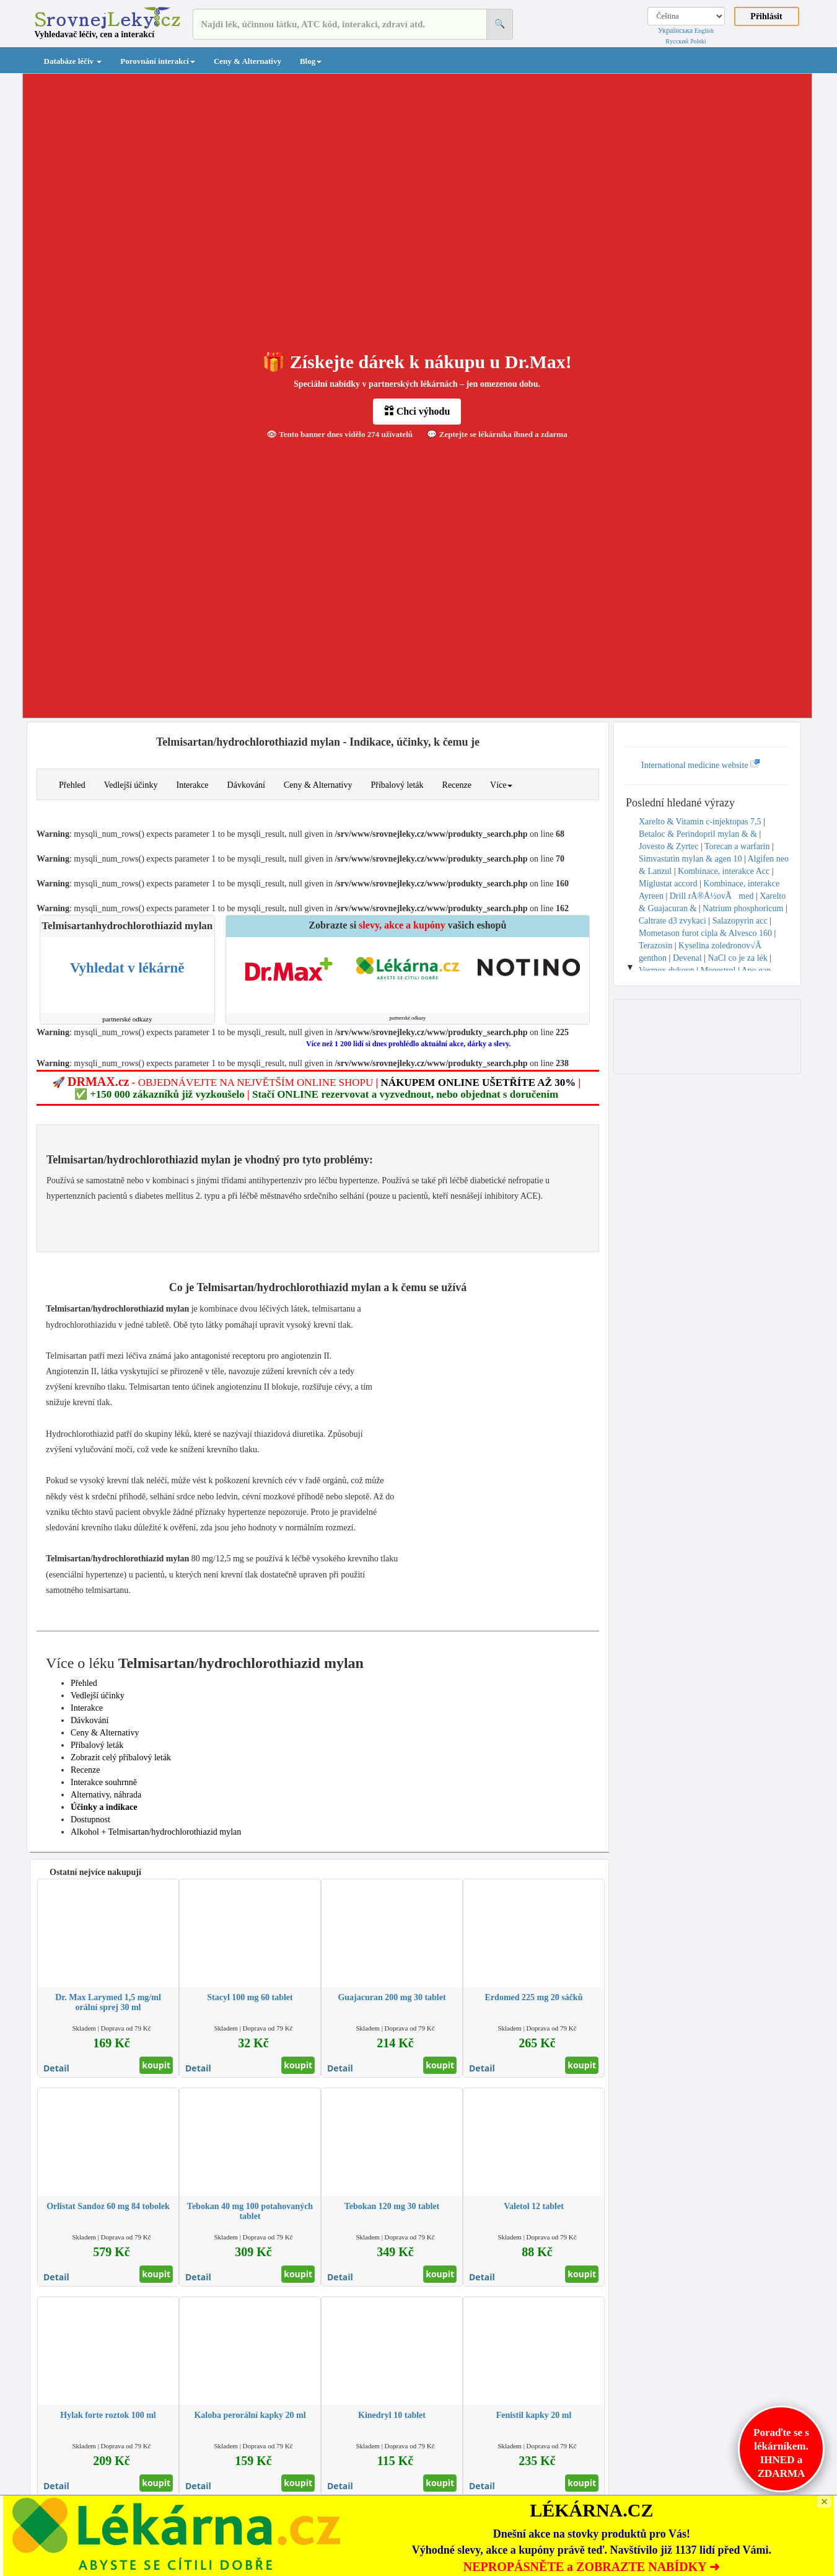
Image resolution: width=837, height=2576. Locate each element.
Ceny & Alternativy (247, 61)
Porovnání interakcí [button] (157, 61)
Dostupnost (90, 1819)
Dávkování (246, 785)
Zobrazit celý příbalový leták (121, 1757)
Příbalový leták (396, 785)
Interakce (192, 785)
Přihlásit (766, 16)
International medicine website (700, 765)
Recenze (456, 785)
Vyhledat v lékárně (127, 968)
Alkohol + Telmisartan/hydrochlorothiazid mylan (156, 1832)
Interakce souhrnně (104, 1782)
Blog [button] (311, 61)
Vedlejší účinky (131, 785)
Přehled (72, 785)
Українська (675, 30)
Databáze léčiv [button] (73, 61)
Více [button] (501, 785)
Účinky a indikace (104, 1807)
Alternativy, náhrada (106, 1794)
